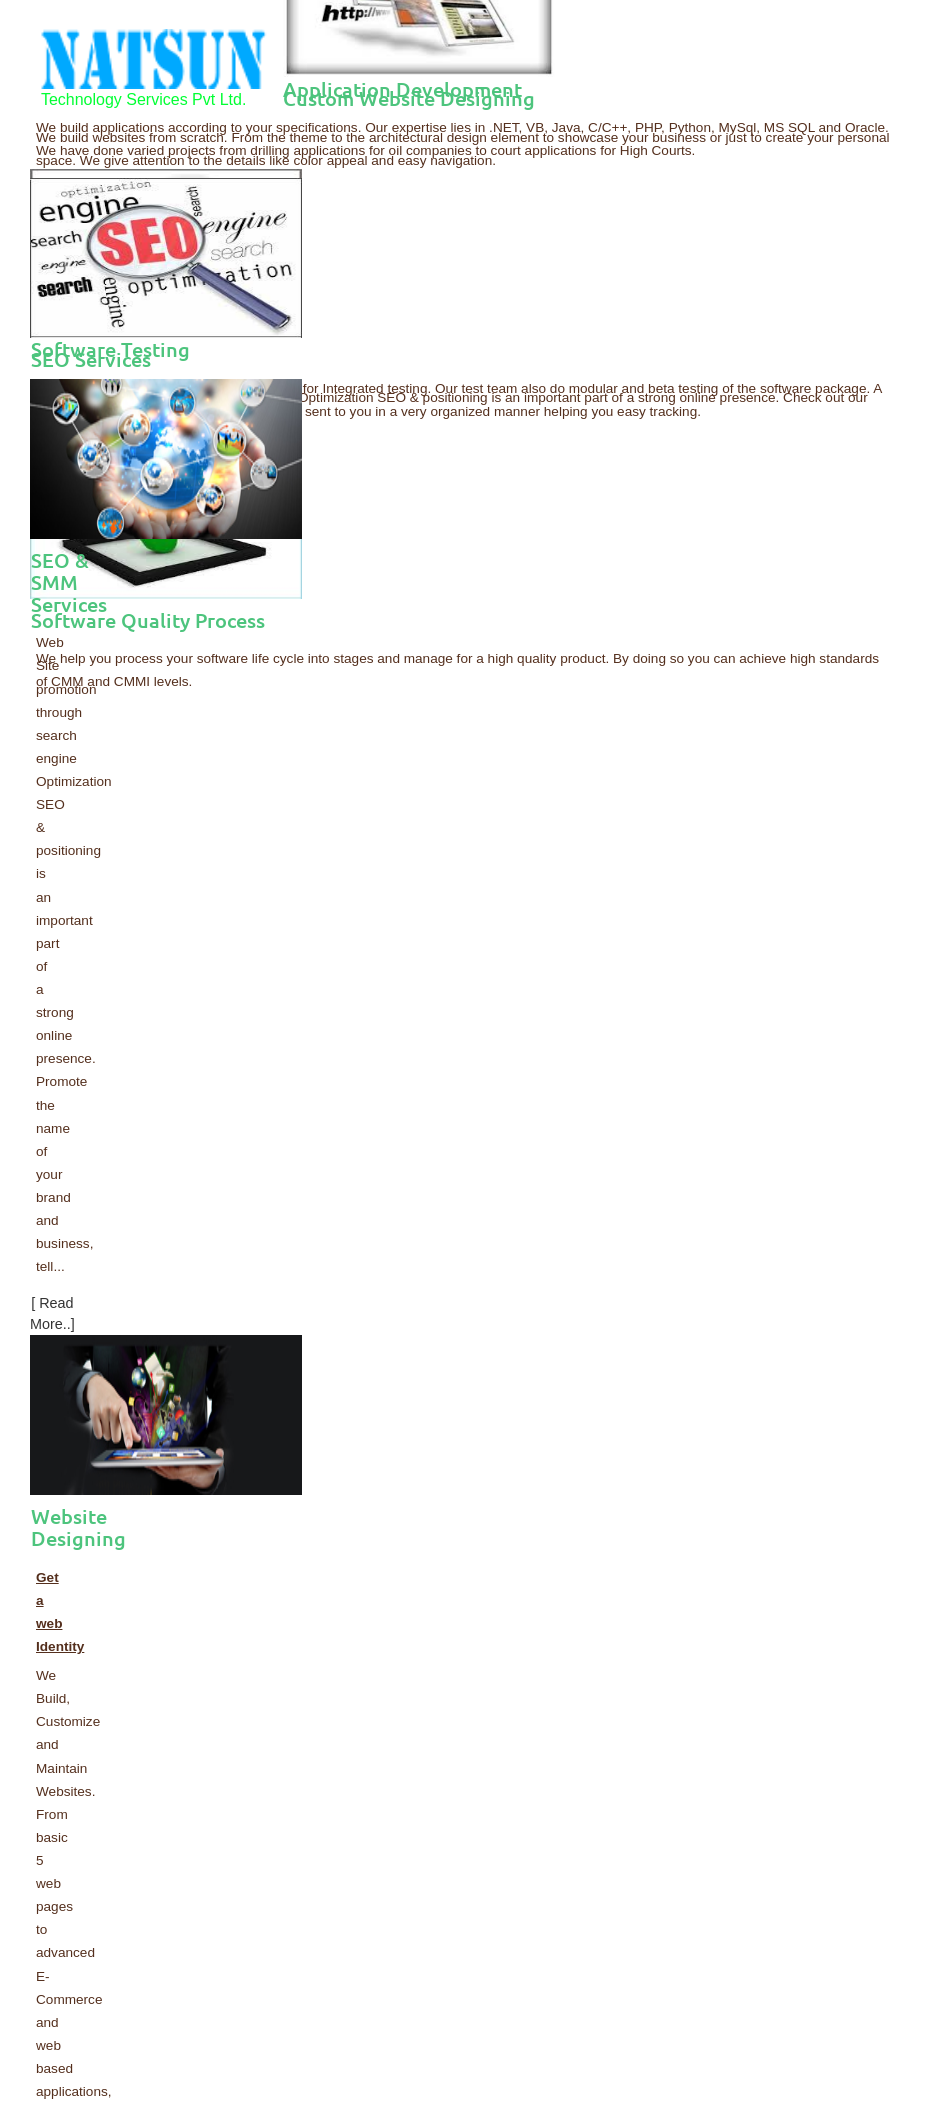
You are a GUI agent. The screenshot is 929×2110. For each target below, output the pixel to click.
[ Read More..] (52, 1312)
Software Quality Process (148, 620)
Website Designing (78, 1526)
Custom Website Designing (409, 99)
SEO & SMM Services (69, 582)
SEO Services (91, 359)
